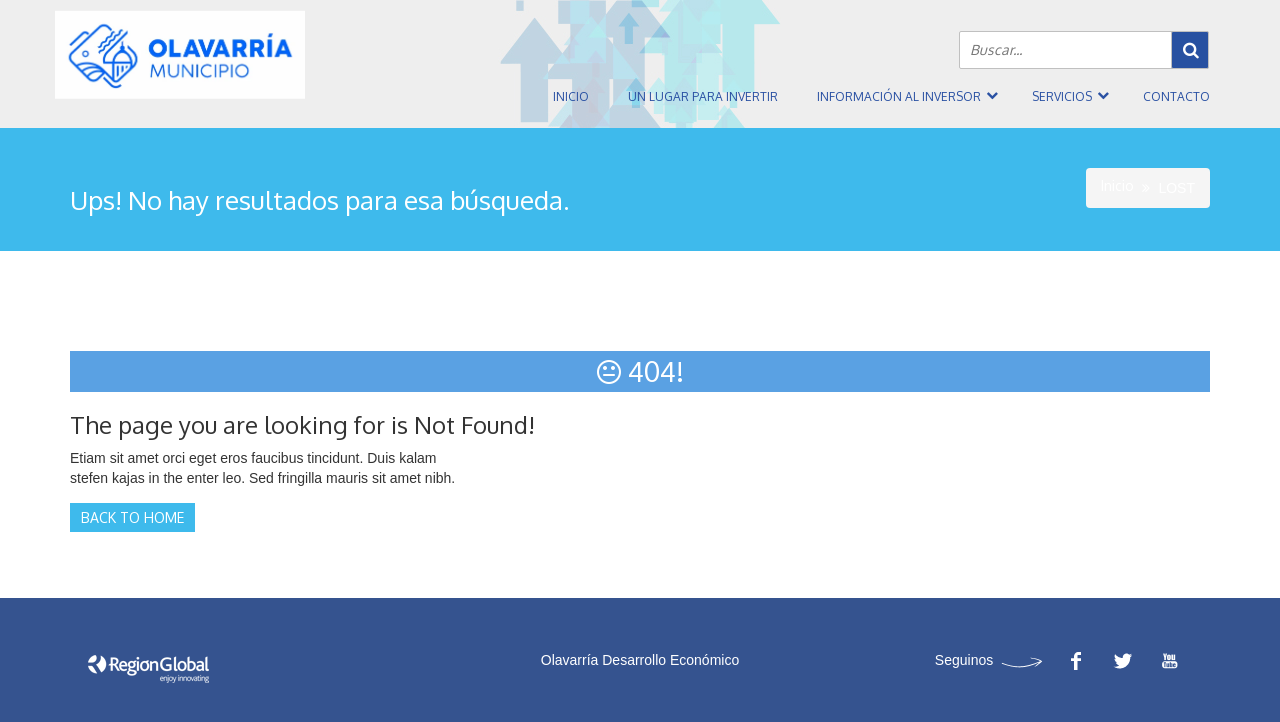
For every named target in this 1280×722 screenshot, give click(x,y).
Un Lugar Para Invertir (703, 96)
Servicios (1062, 96)
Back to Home (132, 517)
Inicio (571, 96)
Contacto (1176, 96)
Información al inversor (899, 96)
